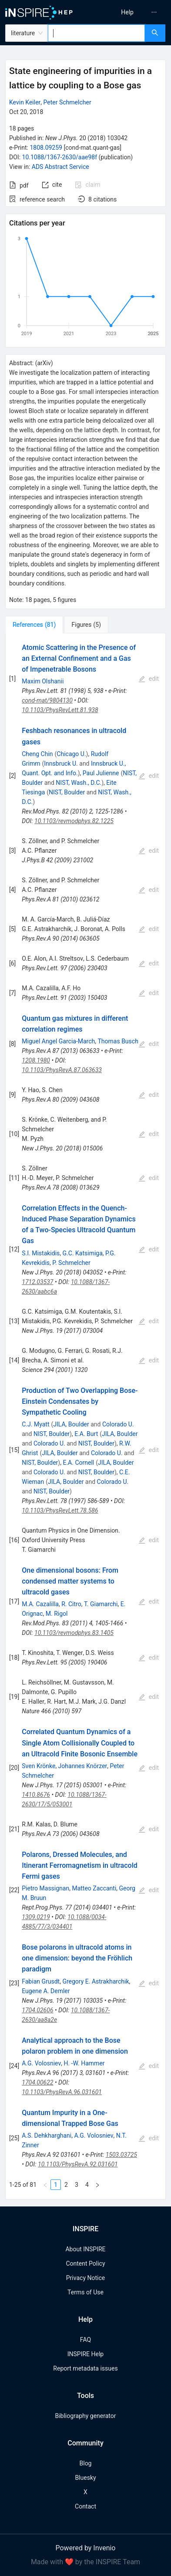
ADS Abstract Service (60, 166)
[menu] (130, 12)
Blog (86, 2463)
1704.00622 (37, 2082)
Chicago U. (71, 753)
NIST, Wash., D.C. (78, 782)
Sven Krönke (38, 1765)
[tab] (34, 624)
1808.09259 (46, 147)
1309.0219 (36, 1917)
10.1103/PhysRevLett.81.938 (60, 709)
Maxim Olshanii (43, 681)
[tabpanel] (85, 1416)
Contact (85, 2506)
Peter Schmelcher (67, 102)
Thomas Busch (118, 1041)
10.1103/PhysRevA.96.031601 (62, 2091)
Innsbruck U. (61, 763)
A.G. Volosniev (41, 2063)
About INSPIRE (85, 2249)
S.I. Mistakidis (41, 1253)
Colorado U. (118, 1424)
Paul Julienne (101, 773)
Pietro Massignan (45, 1888)
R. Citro (71, 1604)
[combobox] (96, 33)
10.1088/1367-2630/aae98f (59, 157)
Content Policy (85, 2263)
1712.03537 (37, 1281)
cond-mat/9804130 (47, 700)
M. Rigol (57, 1613)
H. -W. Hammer (84, 2063)
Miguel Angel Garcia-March (58, 1041)
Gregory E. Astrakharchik (95, 1981)
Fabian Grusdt (41, 1981)
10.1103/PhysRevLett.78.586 (60, 1510)
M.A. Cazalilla (40, 1604)
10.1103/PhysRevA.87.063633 (62, 1069)
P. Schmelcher (71, 1262)
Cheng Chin (37, 753)
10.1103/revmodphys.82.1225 (74, 820)
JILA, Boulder (71, 1424)
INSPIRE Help (85, 2354)
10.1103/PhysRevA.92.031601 (78, 2164)
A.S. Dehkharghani (46, 2135)
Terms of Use (85, 2292)
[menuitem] (127, 12)
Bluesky (85, 2477)
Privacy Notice (85, 2277)
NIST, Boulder (67, 792)
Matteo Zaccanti (94, 1888)
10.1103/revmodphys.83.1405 (74, 1632)
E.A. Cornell (78, 1462)
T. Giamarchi (101, 1604)
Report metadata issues (85, 2368)
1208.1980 (36, 1060)
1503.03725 (121, 2154)
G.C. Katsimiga (83, 1253)
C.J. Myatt (35, 1424)
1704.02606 (37, 2010)
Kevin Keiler (24, 102)
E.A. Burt (86, 1433)
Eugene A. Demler (46, 1990)
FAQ (85, 2339)
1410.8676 (36, 1794)
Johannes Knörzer (82, 1765)
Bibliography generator (85, 2415)
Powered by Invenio (86, 2548)
